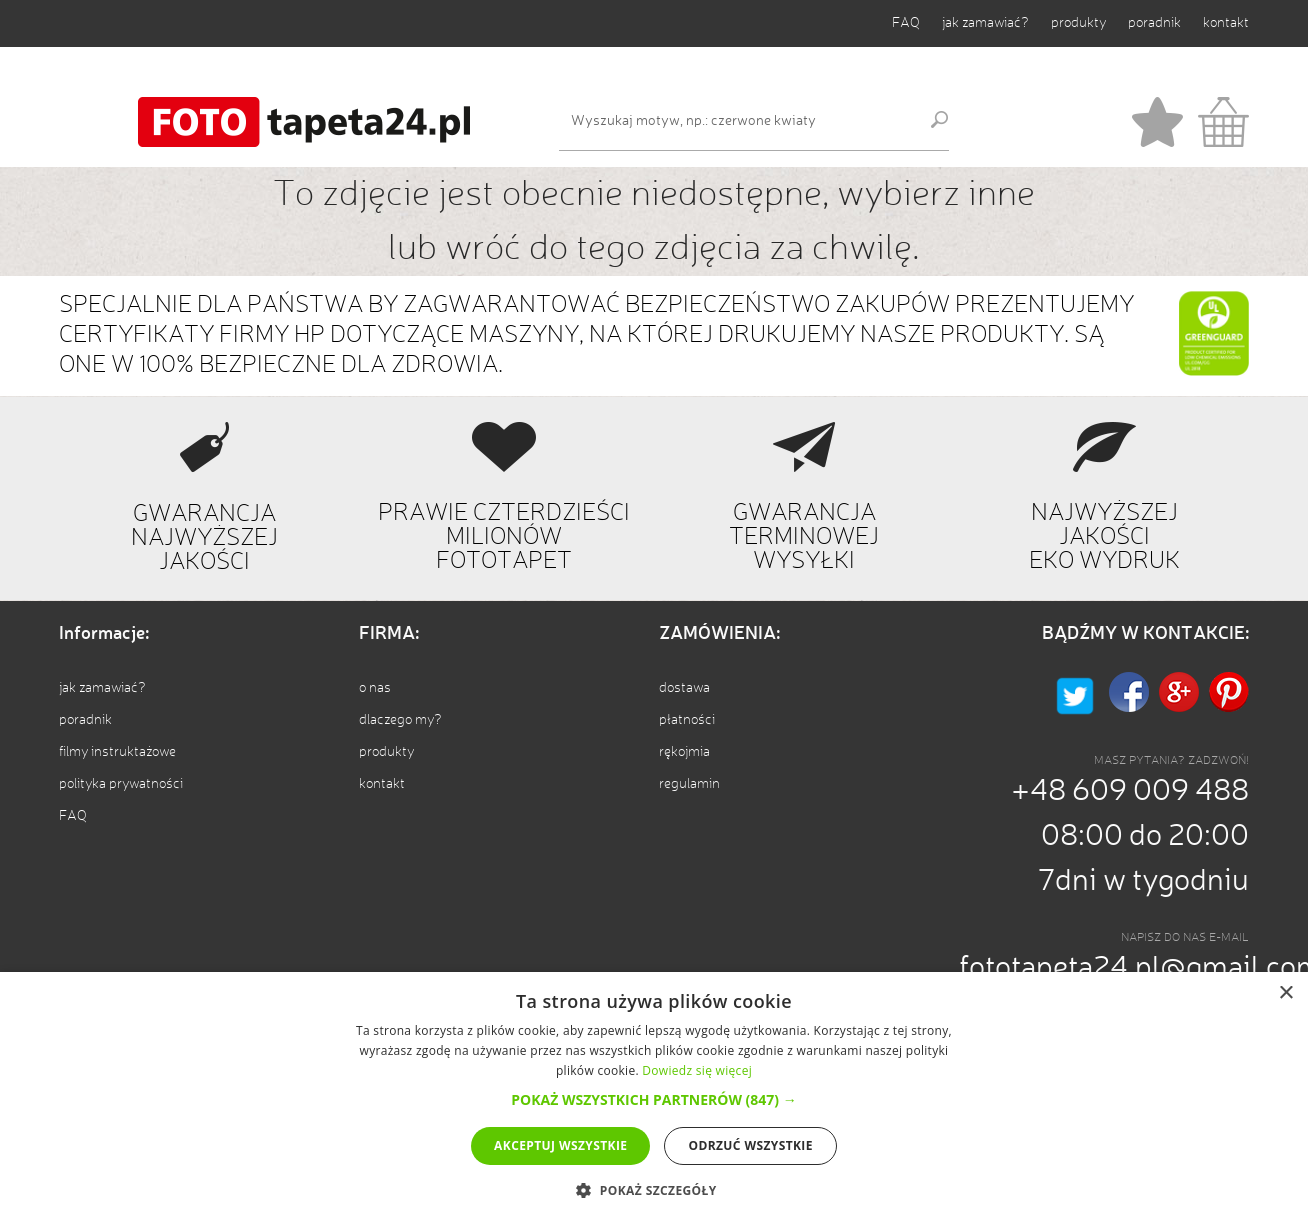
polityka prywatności (121, 784)
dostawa (684, 688)
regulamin (689, 784)
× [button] (1285, 993)
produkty (1078, 23)
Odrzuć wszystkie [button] (750, 1145)
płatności (687, 720)
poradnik (1154, 23)
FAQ (906, 23)
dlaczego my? (400, 720)
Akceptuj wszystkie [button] (560, 1145)
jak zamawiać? (985, 23)
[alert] (654, 1098)
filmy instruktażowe (117, 752)
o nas (375, 688)
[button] (653, 1099)
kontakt (1226, 23)
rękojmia (684, 752)
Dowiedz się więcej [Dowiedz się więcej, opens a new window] (697, 1070)
